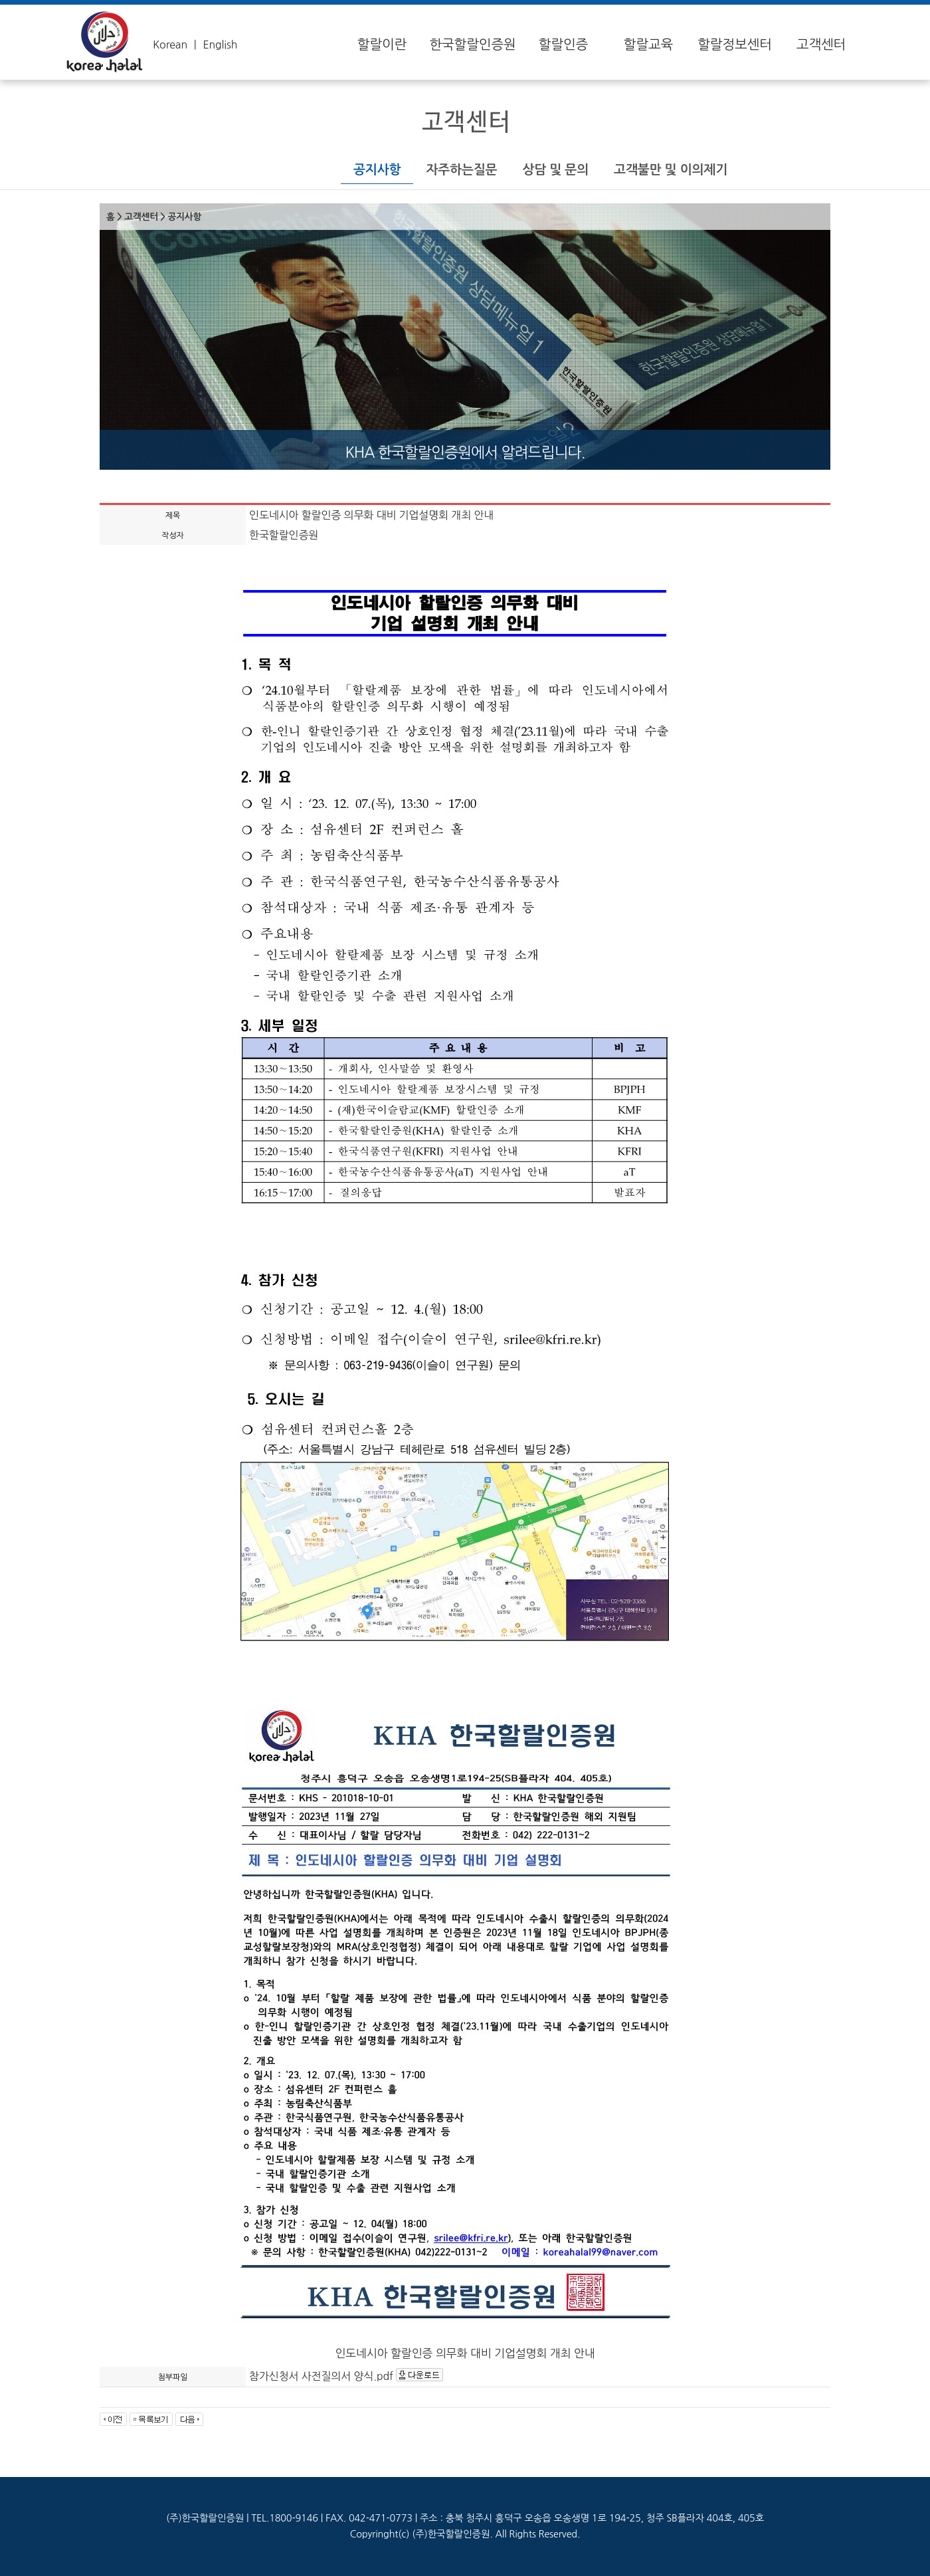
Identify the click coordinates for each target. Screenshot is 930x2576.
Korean (170, 44)
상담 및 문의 (555, 169)
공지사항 (377, 169)
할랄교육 (648, 44)
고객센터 (821, 44)
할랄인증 (563, 44)
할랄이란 (382, 44)
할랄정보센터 (735, 44)
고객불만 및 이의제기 (670, 169)
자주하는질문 (461, 169)
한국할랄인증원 (472, 44)
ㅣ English (213, 44)
